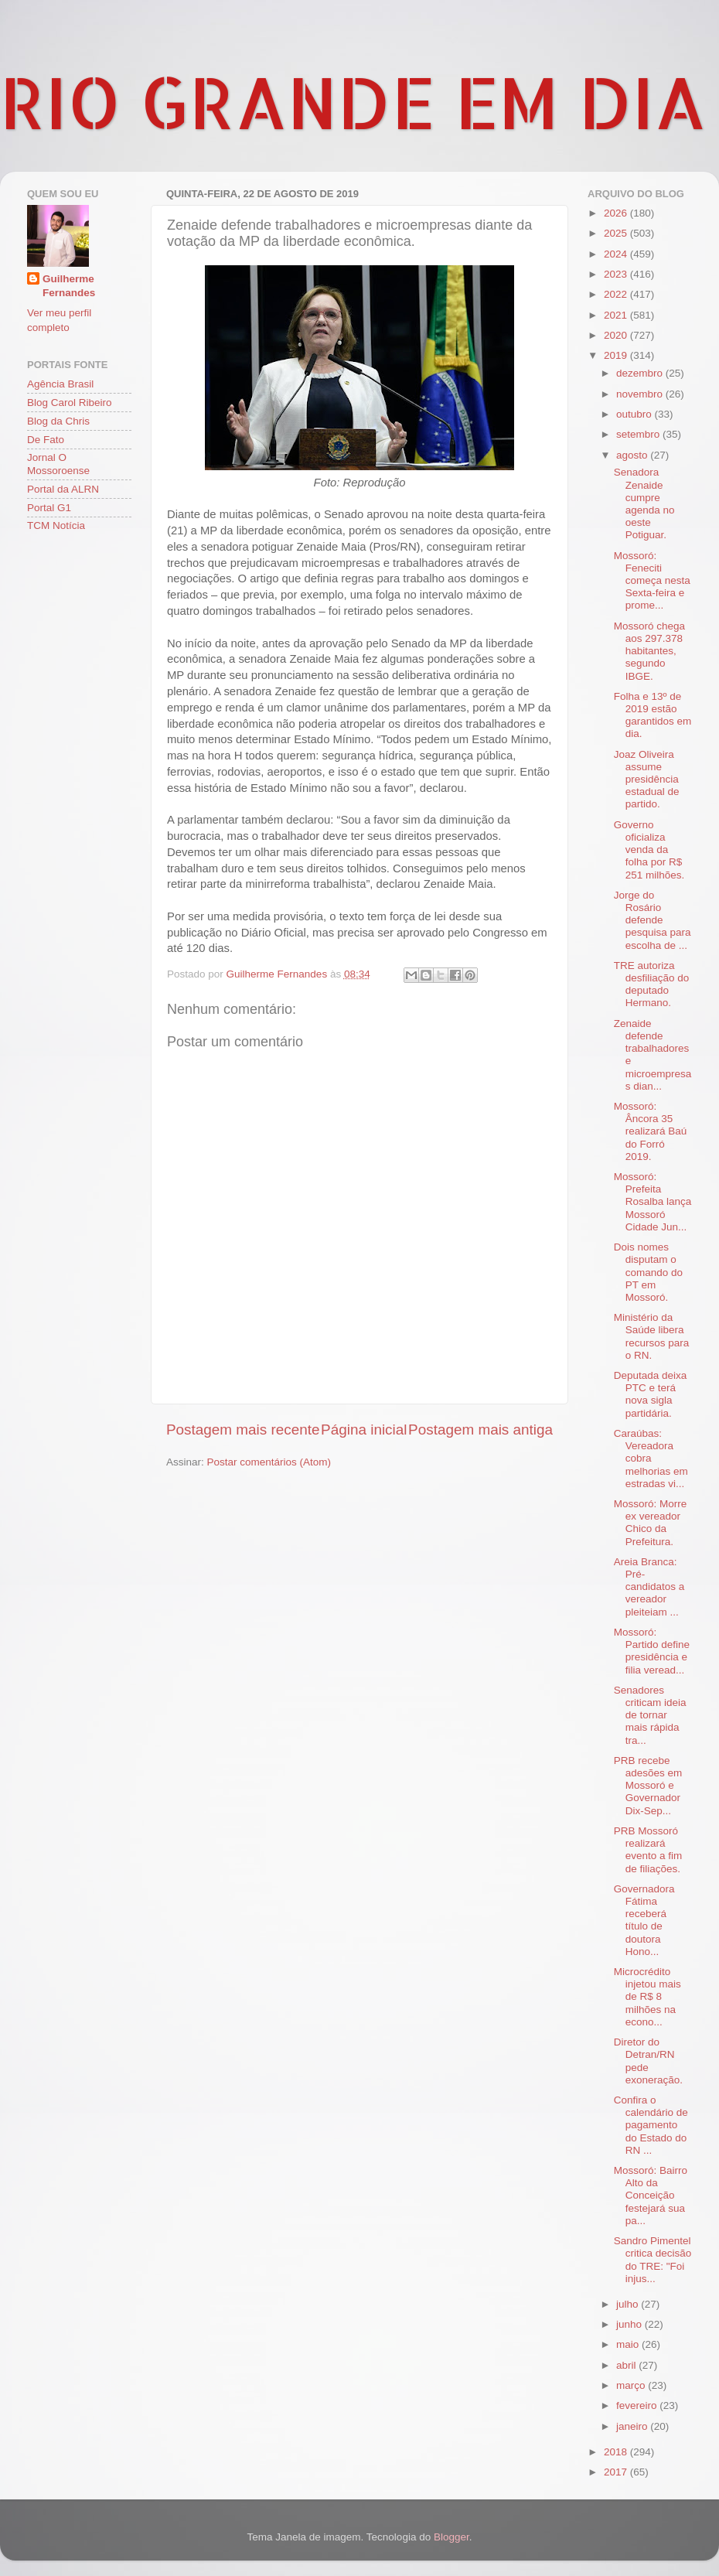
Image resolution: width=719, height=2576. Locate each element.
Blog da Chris (58, 421)
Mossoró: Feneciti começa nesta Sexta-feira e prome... (652, 581)
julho (628, 2304)
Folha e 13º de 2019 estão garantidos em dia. (653, 715)
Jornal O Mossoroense (58, 464)
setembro (639, 434)
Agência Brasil (60, 384)
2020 (617, 335)
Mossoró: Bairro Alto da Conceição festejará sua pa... (650, 2195)
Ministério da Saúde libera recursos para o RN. (652, 1336)
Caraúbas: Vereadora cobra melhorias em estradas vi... (651, 1458)
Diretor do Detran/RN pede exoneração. (648, 2061)
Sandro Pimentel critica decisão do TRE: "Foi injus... (653, 2259)
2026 (617, 213)
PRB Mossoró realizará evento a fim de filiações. (648, 1850)
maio (629, 2344)
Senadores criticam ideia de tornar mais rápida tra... (650, 1715)
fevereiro (637, 2405)
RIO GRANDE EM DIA (353, 101)
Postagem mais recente (242, 1429)
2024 (617, 254)
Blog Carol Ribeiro (69, 402)
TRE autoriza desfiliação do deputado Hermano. (652, 984)
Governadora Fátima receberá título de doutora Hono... (644, 1920)
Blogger (451, 2537)
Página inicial (364, 1429)
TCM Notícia (56, 525)
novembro (641, 394)
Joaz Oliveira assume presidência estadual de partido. (647, 779)
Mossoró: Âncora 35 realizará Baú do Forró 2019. (650, 1131)
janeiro (633, 2426)
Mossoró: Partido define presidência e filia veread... (652, 1651)
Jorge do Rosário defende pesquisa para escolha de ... (652, 920)
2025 (617, 233)
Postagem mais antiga (480, 1429)
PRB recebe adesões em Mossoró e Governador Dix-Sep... (648, 1786)
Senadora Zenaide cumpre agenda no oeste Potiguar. (644, 503)
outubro (635, 414)
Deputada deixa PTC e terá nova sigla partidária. (650, 1394)
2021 (617, 315)
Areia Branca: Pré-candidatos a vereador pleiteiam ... (649, 1587)
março (632, 2385)
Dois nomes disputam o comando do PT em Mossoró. (648, 1272)
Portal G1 (49, 507)
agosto (633, 455)
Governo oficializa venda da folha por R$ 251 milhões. (649, 850)
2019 (617, 355)
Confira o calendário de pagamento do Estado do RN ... (651, 2125)
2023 (617, 274)
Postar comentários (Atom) (269, 1462)
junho (630, 2324)
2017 (617, 2472)
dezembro (641, 373)
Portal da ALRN (63, 489)
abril (627, 2365)
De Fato (45, 439)
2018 (617, 2452)
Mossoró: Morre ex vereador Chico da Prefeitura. (650, 1522)
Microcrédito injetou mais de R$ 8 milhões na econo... (647, 1997)
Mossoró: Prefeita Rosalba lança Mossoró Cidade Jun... (653, 1202)
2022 (617, 294)
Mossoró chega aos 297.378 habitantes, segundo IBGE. (649, 651)
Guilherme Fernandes (69, 286)
